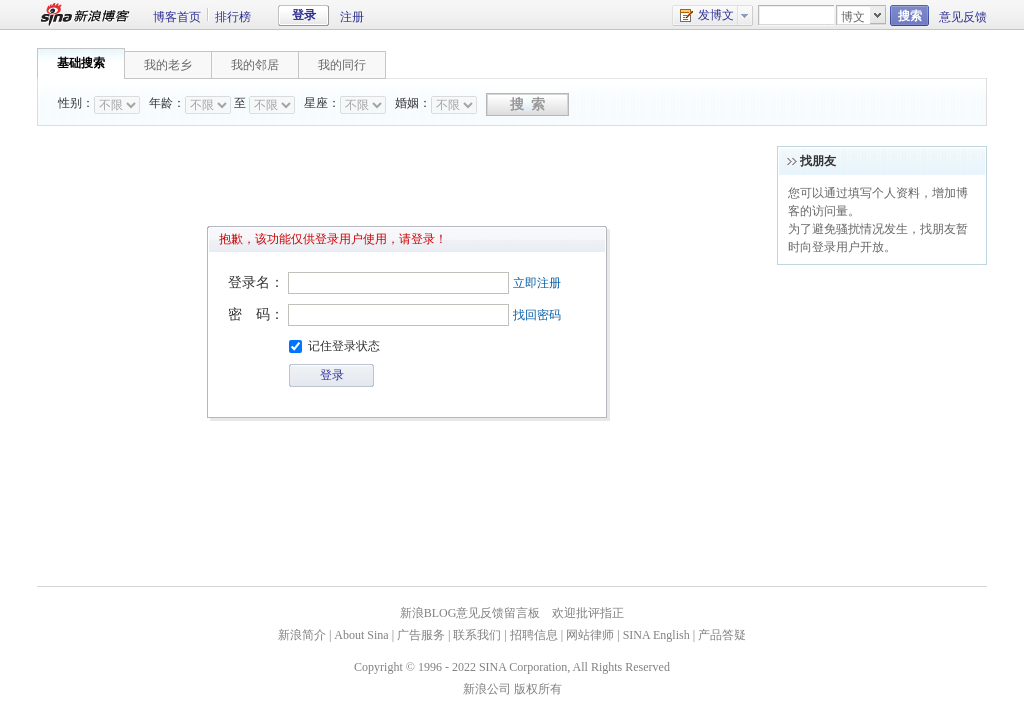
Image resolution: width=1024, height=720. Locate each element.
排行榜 (233, 17)
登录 (304, 15)
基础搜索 (81, 63)
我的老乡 (168, 65)
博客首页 (177, 17)
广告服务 (421, 635)
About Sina (361, 635)
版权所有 (538, 689)
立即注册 (537, 283)
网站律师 (590, 635)
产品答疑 (722, 635)
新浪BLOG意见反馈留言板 (470, 613)
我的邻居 (255, 65)
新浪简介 (302, 635)
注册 (352, 17)
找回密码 (537, 315)
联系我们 (477, 635)
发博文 (706, 15)
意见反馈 (963, 17)
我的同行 (342, 65)
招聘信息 (534, 635)
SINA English (656, 635)
